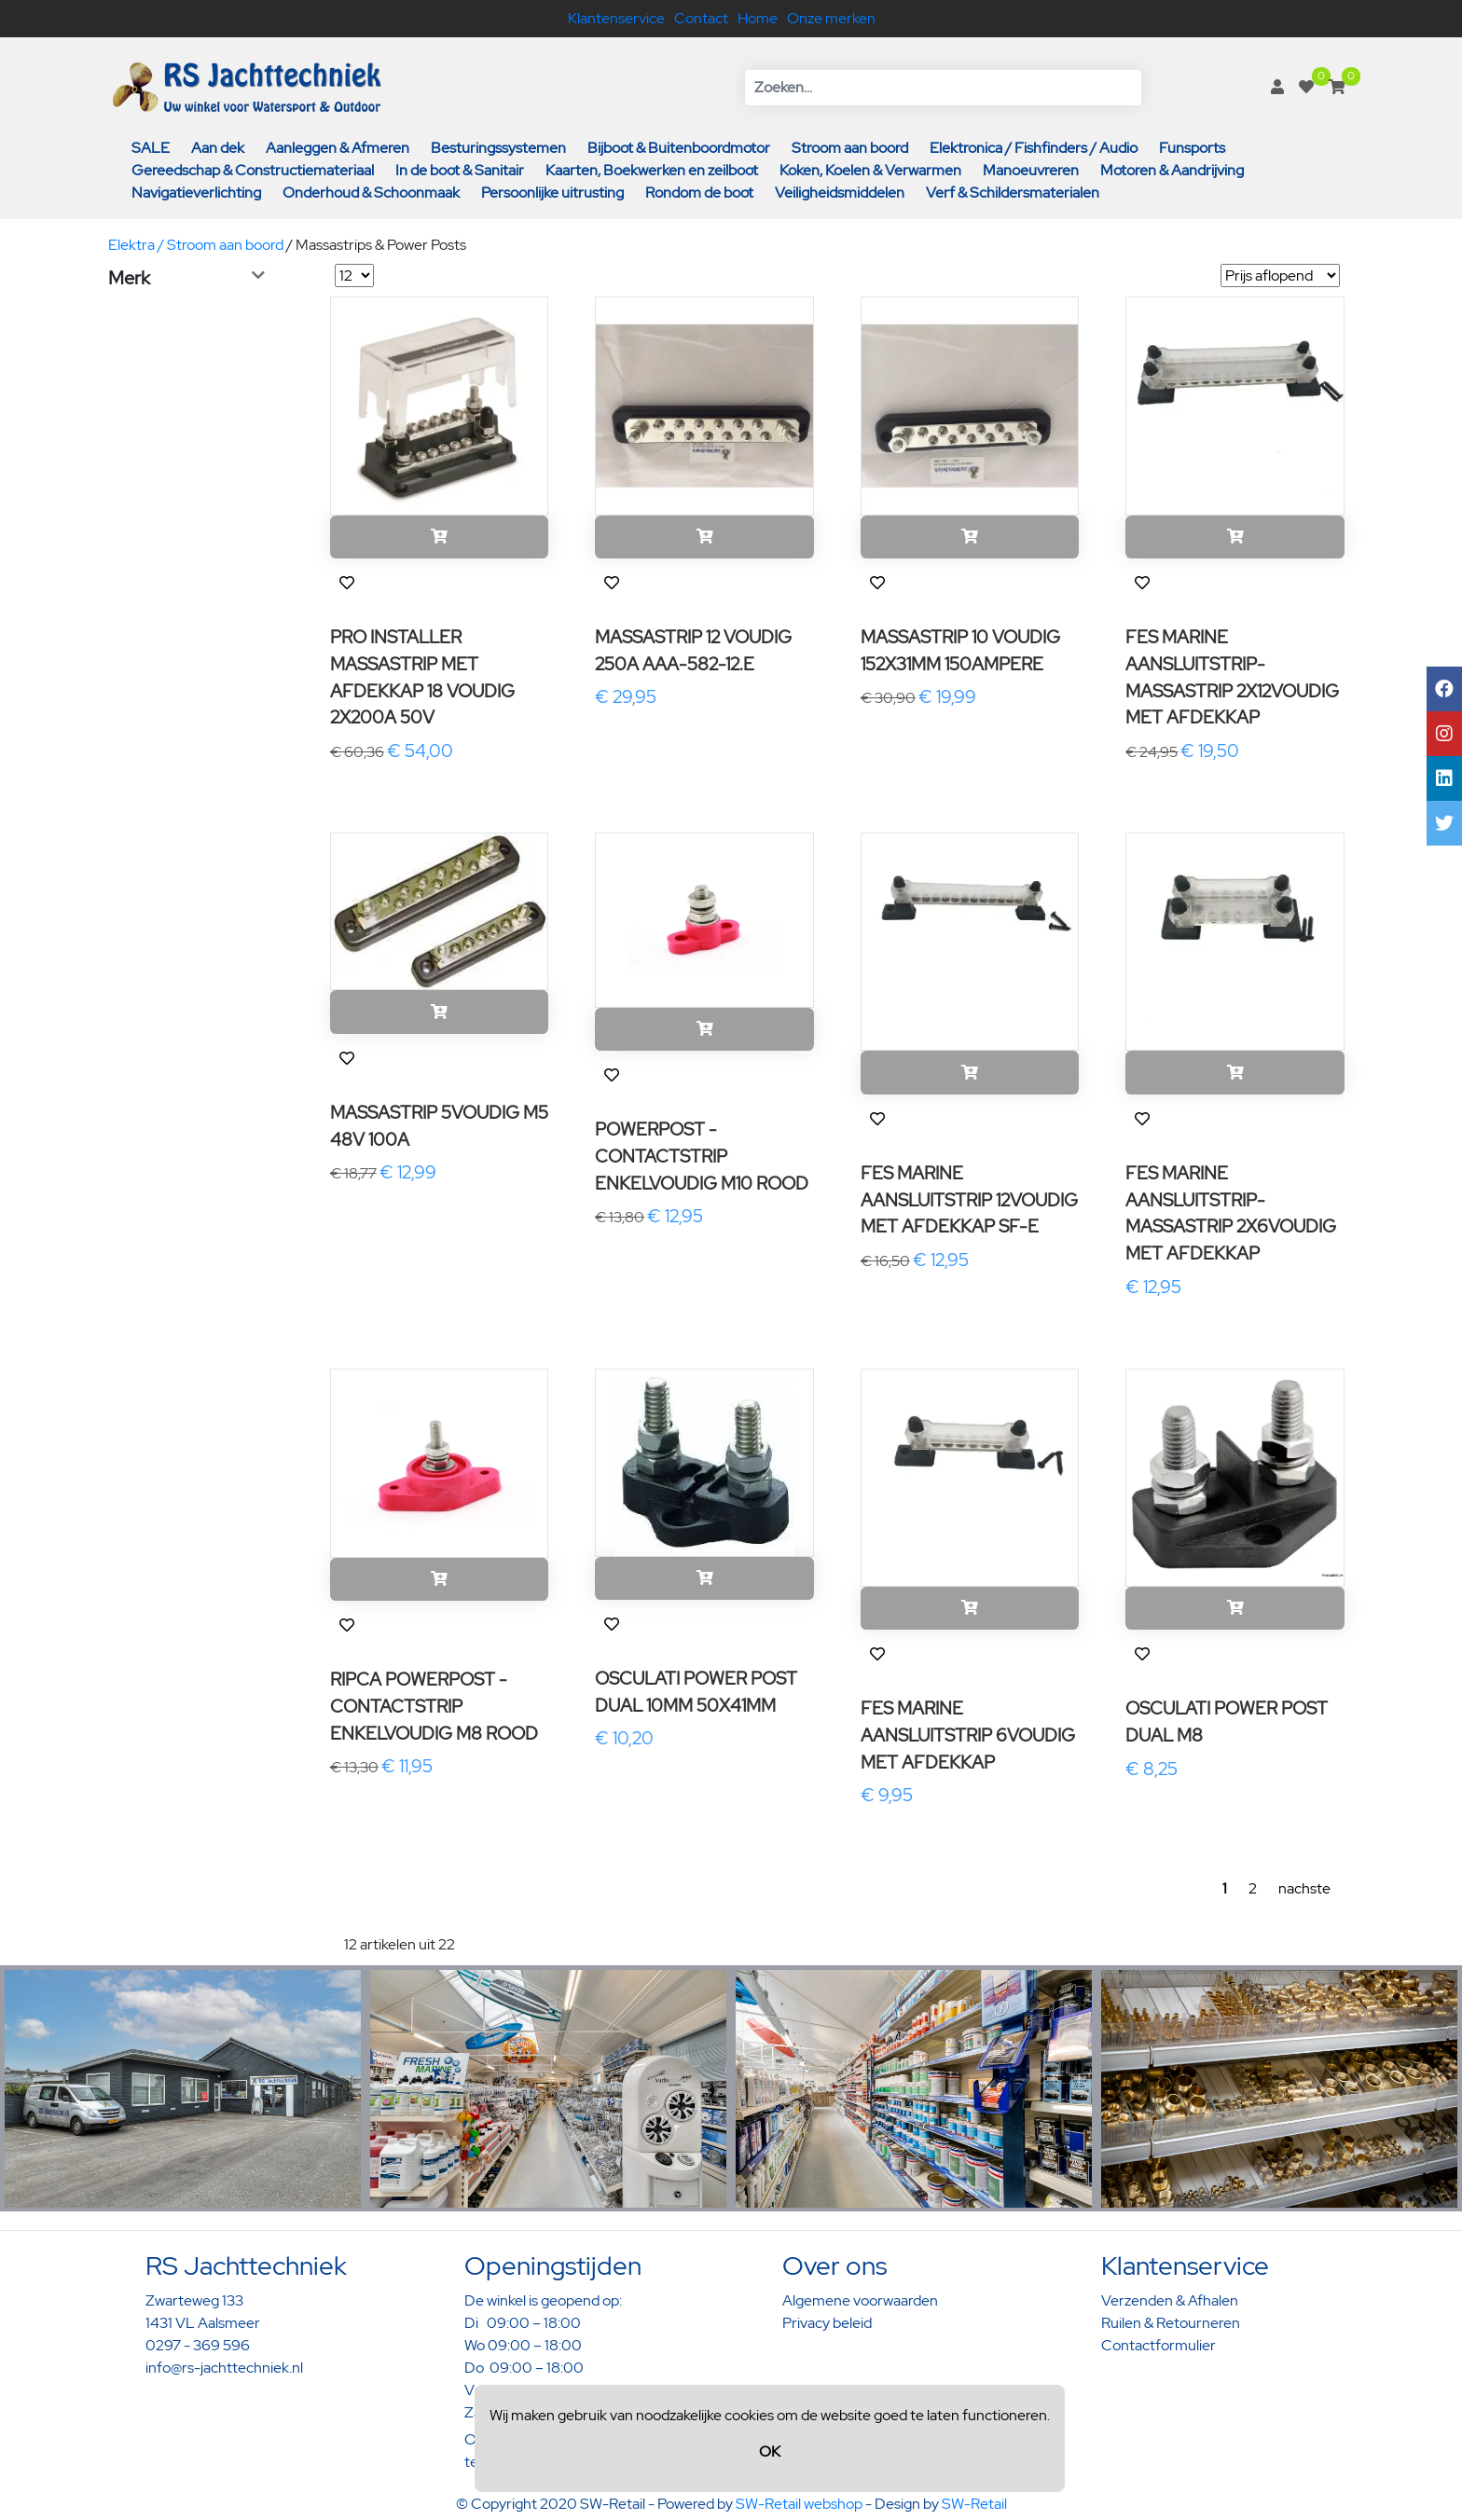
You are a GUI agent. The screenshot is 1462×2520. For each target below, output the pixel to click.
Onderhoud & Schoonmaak (371, 192)
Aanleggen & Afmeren (337, 148)
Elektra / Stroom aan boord (195, 245)
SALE (150, 148)
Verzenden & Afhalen (1169, 2300)
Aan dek (217, 148)
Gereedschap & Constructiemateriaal (252, 170)
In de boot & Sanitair (459, 170)
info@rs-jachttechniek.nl (224, 2367)
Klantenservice (616, 18)
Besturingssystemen (498, 148)
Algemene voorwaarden (860, 2300)
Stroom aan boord (850, 148)
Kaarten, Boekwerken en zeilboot (651, 170)
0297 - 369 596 (197, 2345)
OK (769, 2451)
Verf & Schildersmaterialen (1012, 192)
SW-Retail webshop (799, 2503)
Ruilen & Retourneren (1170, 2323)
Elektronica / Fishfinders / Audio (1034, 148)
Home (758, 18)
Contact (701, 18)
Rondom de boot (699, 192)
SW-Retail (974, 2503)
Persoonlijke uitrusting (552, 192)
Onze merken (831, 18)
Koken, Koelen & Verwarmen (870, 170)
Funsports (1192, 148)
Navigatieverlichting (196, 192)
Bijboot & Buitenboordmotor (678, 148)
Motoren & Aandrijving (1172, 170)
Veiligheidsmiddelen (839, 192)
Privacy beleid (827, 2323)
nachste (1304, 1888)
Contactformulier (1158, 2345)
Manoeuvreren (1031, 170)
